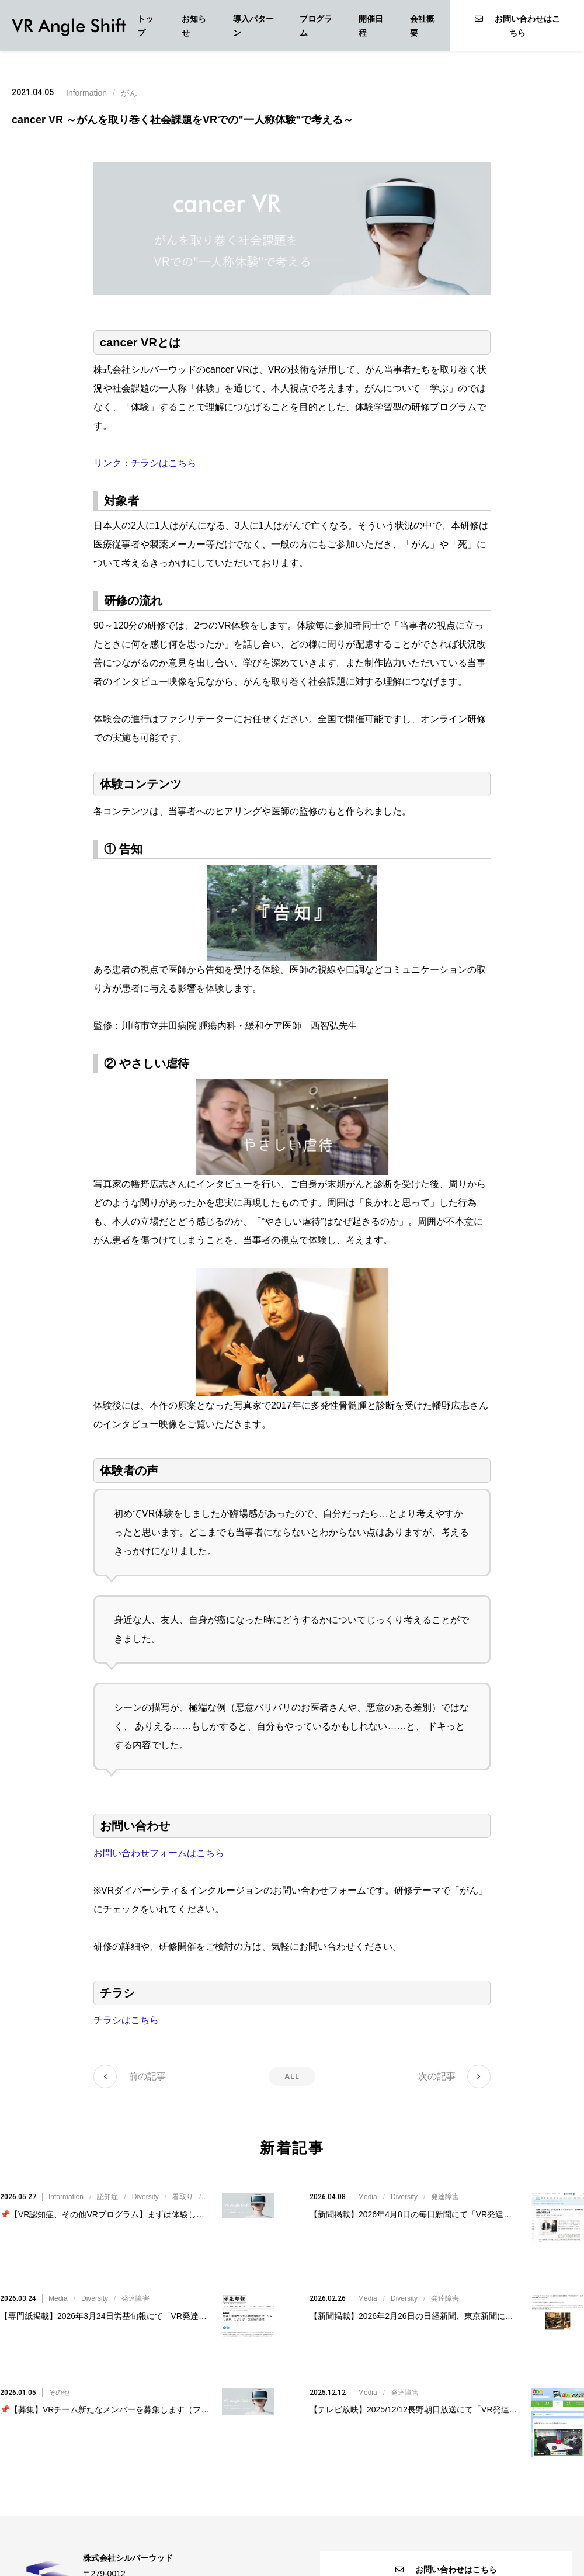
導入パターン (253, 25)
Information (86, 93)
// (408, 2183)
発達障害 (445, 2183)
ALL (292, 2076)
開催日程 (371, 25)
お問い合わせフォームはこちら (158, 1853)
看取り (182, 2183)
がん (129, 93)
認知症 (107, 2183)
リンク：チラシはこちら (144, 463)
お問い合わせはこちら (517, 25)
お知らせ (194, 25)
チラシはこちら (126, 2020)
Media (367, 2183)
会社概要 (422, 25)
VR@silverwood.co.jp (155, 2517)
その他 (58, 2322)
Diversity (145, 2183)
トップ (145, 25)
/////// (190, 2183)
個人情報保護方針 (292, 2543)
